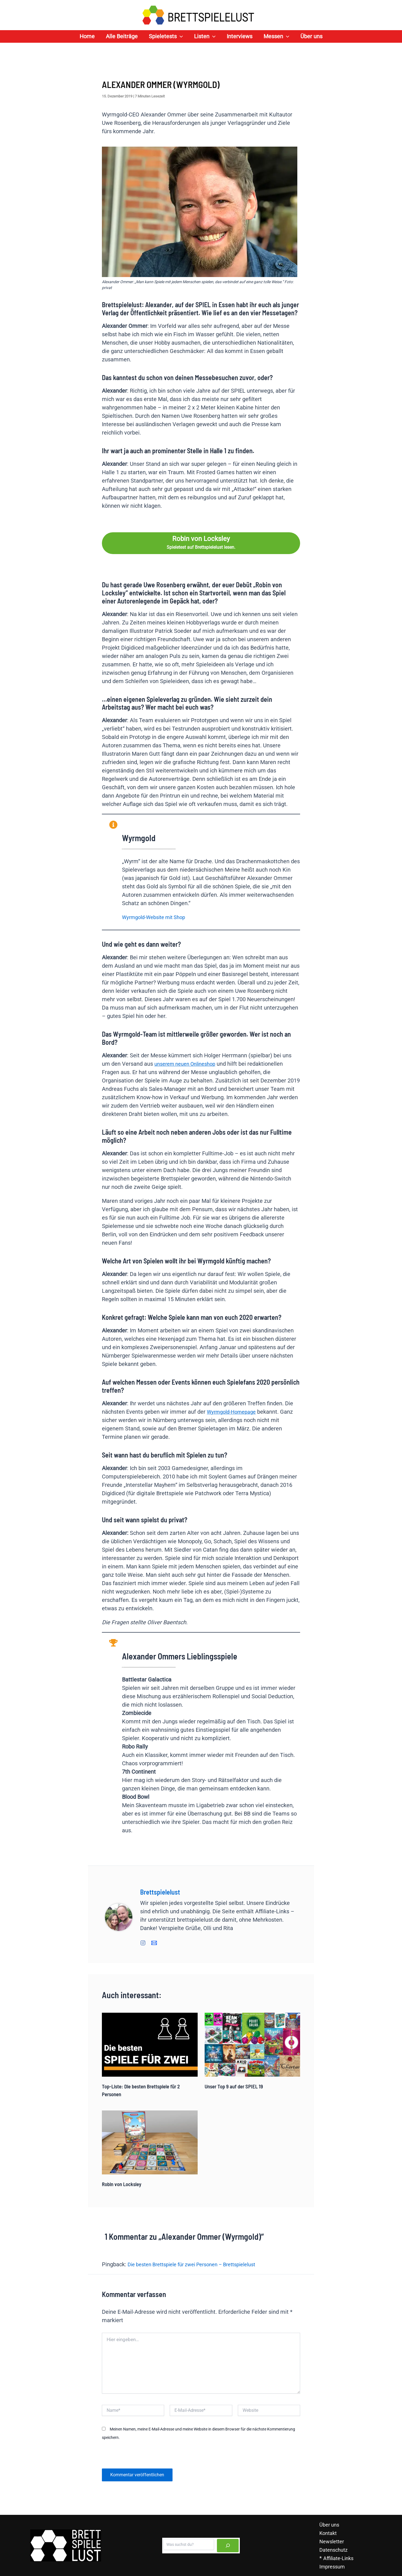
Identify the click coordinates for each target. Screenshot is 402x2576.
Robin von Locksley (123, 2183)
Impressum (331, 2566)
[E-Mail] (154, 1942)
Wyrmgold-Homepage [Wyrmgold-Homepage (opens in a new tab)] (234, 1411)
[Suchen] (228, 2545)
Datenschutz (333, 2549)
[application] (180, 36)
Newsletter (331, 2541)
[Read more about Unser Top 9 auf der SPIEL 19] (252, 2044)
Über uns (328, 2524)
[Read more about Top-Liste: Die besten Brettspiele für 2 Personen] (150, 2044)
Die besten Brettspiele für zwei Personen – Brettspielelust (200, 2264)
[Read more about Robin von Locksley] (150, 2141)
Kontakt (327, 2532)
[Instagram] (143, 1942)
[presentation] (140, 2456)
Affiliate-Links (338, 2557)
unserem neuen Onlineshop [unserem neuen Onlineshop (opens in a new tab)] (188, 1063)
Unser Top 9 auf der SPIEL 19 (236, 2086)
